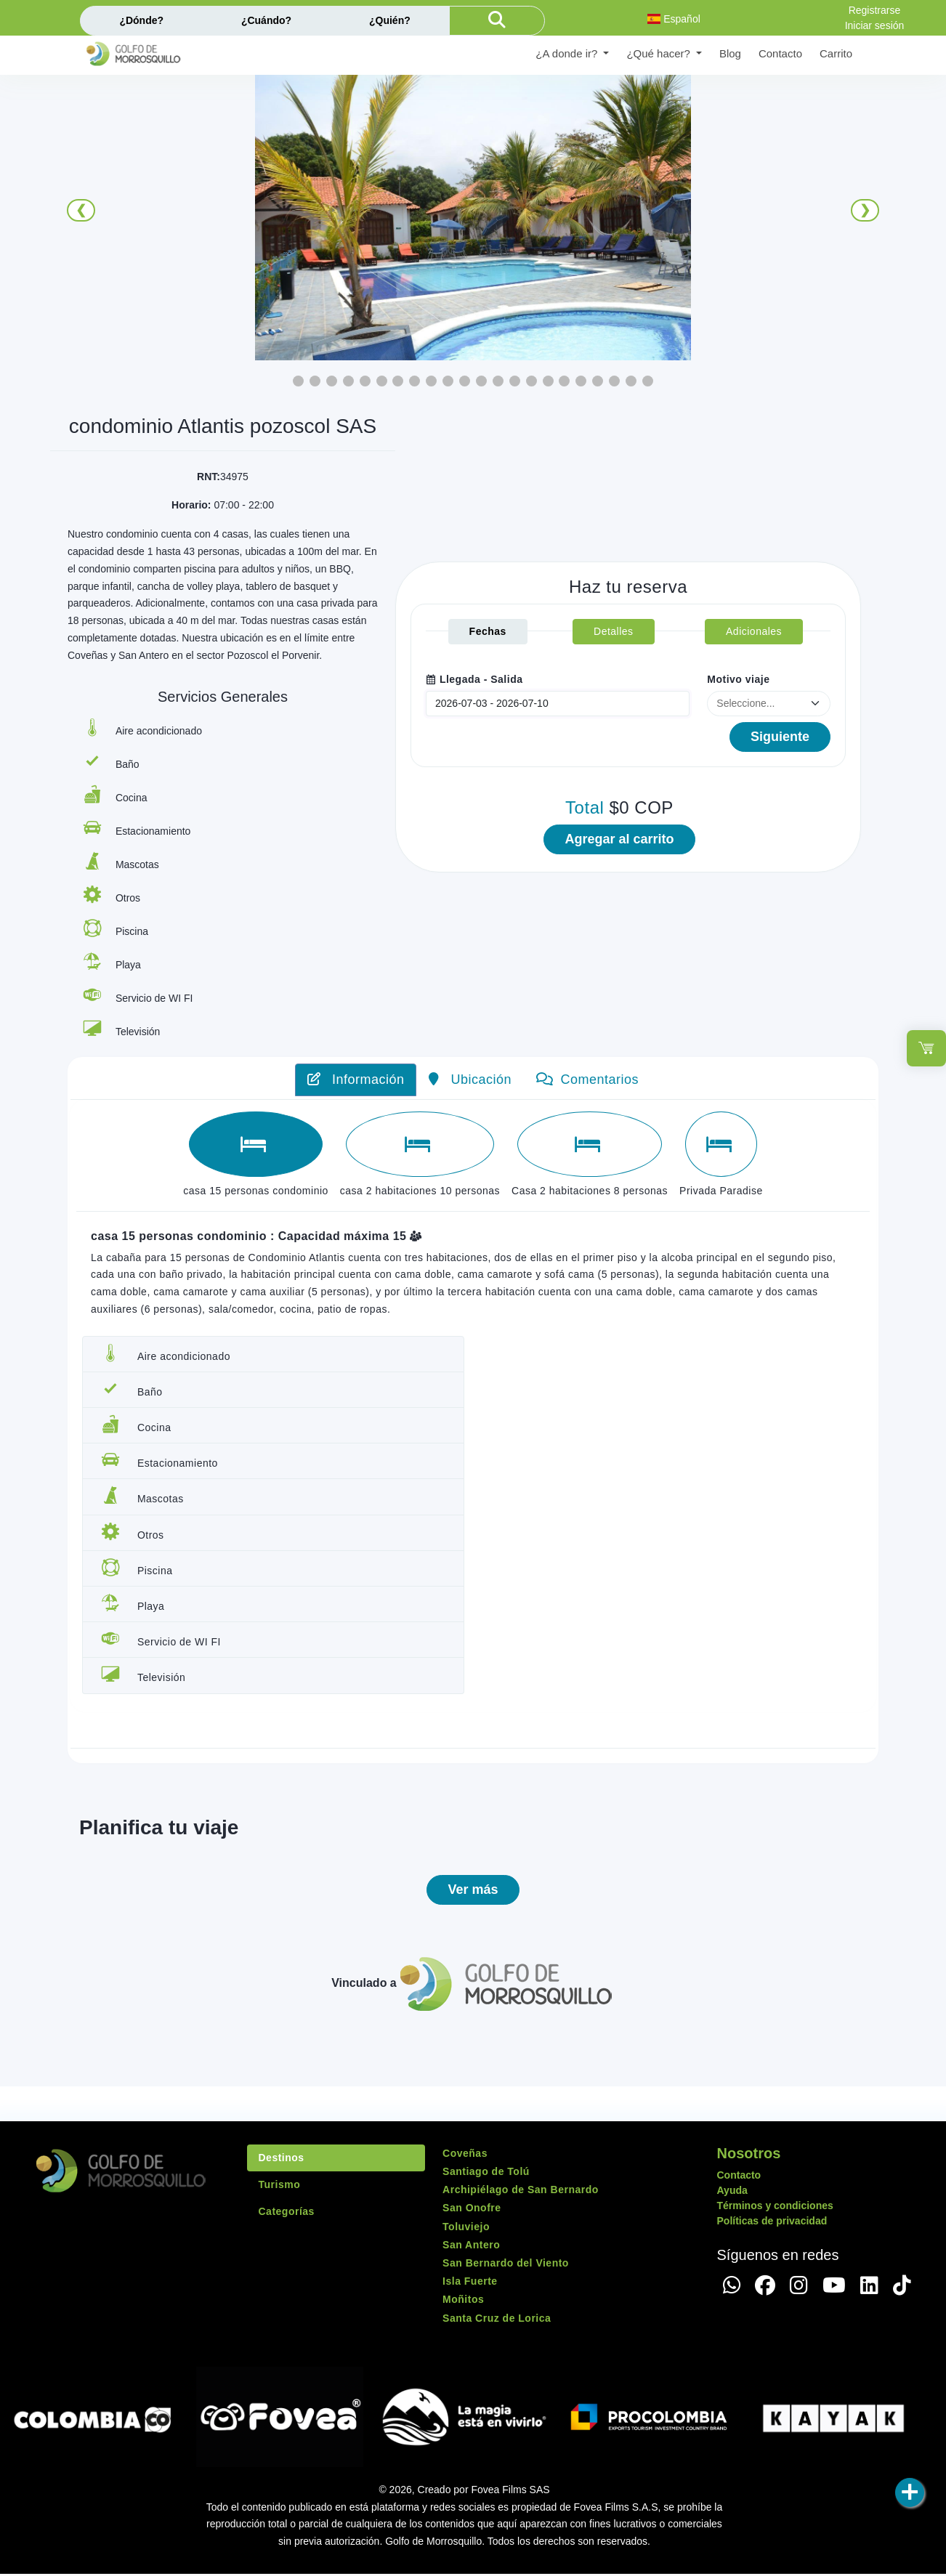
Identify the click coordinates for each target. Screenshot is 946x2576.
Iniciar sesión (875, 25)
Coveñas (465, 2155)
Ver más (473, 1891)
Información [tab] (356, 1079)
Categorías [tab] (287, 2213)
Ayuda (732, 2192)
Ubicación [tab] (470, 1079)
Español (673, 19)
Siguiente (780, 733)
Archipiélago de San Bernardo (520, 2192)
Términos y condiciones (775, 2208)
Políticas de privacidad (772, 2223)
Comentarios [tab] (587, 1079)
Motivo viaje (738, 676)
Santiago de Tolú (486, 2173)
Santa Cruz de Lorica (496, 2320)
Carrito (836, 53)
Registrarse (875, 10)
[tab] (256, 1144)
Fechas (487, 628)
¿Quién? (390, 20)
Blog (730, 53)
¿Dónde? (141, 20)
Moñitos (463, 2302)
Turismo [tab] (280, 2186)
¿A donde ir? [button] (567, 53)
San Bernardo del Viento (505, 2265)
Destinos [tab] (281, 2160)
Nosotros (749, 2155)
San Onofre (471, 2210)
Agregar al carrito (619, 839)
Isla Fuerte (470, 2284)
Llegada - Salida (474, 676)
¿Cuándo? (266, 20)
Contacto (780, 53)
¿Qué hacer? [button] (659, 53)
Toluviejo (466, 2229)
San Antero (471, 2247)
